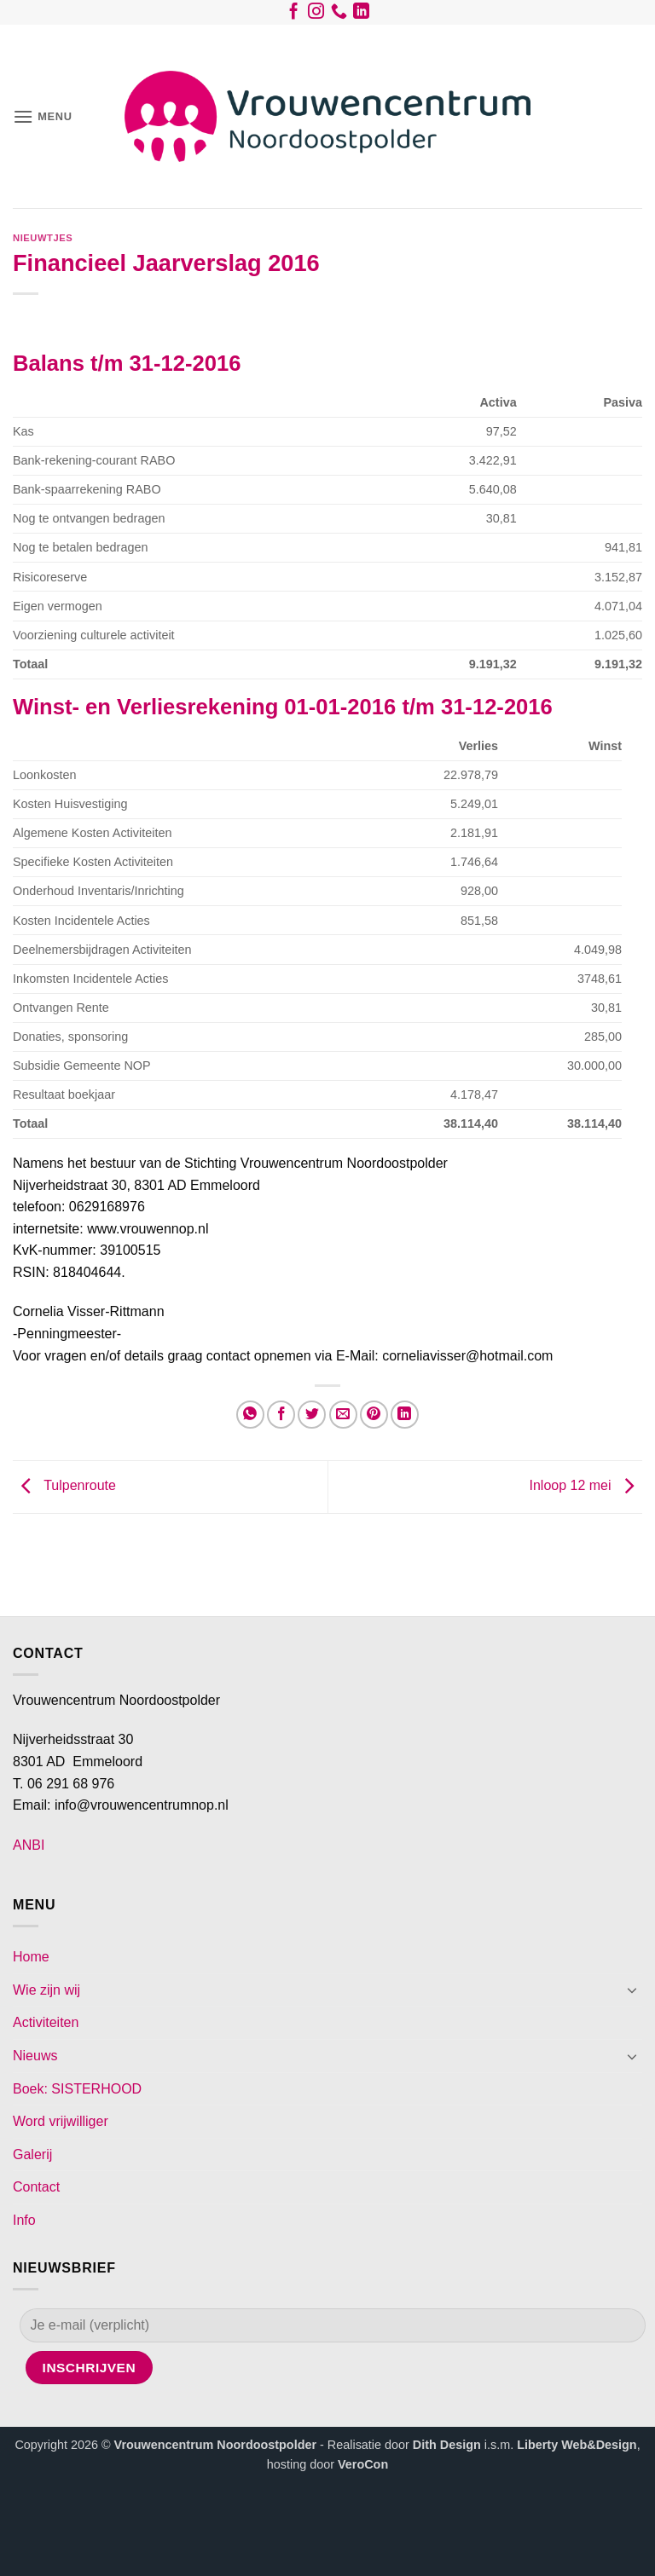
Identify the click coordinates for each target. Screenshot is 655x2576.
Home (31, 1956)
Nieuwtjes (42, 238)
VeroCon (363, 2464)
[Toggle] (632, 1989)
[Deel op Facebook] (281, 1415)
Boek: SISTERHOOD (77, 2089)
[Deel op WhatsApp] (250, 1415)
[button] (42, 116)
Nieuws (35, 2055)
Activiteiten (45, 2022)
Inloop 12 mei (585, 1486)
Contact (36, 2187)
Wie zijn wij (46, 1990)
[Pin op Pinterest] (374, 1415)
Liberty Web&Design (576, 2445)
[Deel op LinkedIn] (405, 1415)
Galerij (32, 2154)
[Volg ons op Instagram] (316, 14)
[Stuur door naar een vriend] (343, 1415)
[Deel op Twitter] (312, 1415)
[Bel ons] (339, 14)
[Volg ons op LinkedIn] (361, 14)
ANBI (28, 1845)
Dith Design (447, 2445)
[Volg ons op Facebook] (294, 14)
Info (24, 2220)
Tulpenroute (64, 1486)
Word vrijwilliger (60, 2121)
